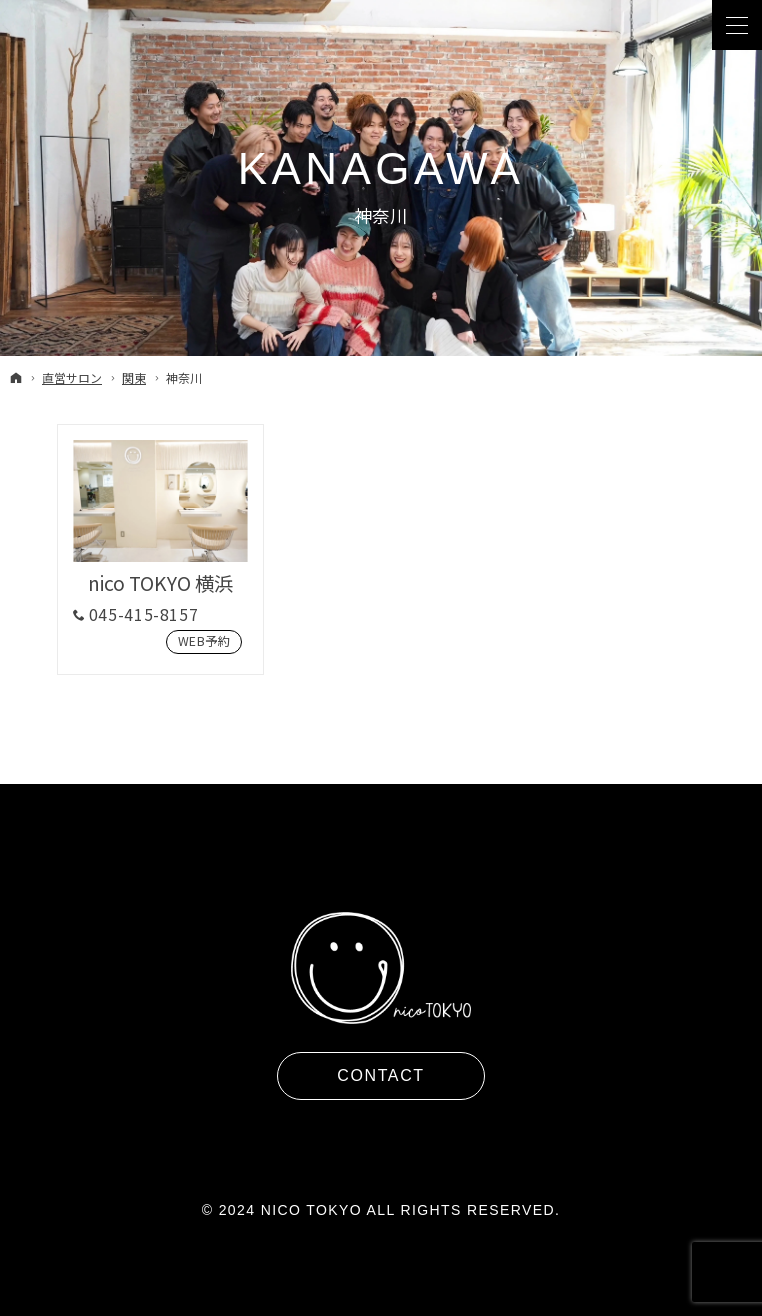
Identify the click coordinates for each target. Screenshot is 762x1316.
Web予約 (198, 642)
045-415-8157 (144, 615)
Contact (380, 1075)
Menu (737, 25)
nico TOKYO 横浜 (160, 583)
